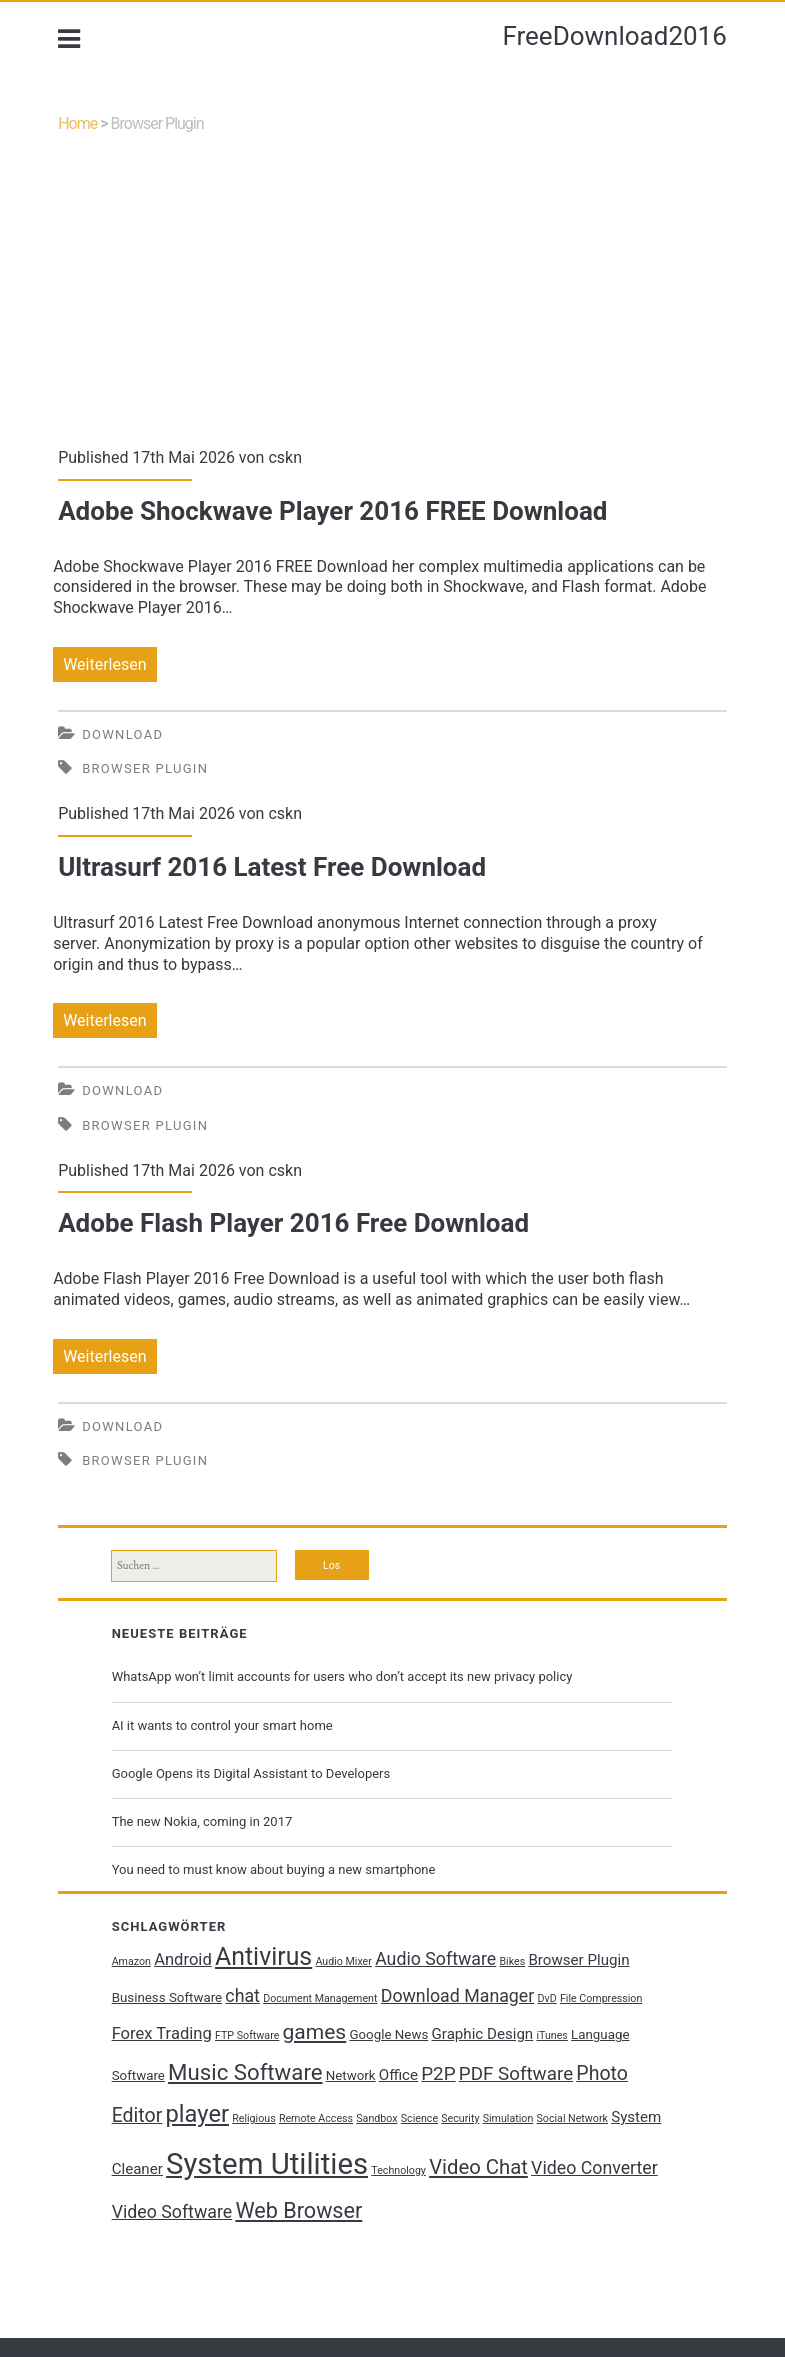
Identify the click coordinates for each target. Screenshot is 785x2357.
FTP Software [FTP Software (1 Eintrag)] (247, 2035)
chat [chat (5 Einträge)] (242, 1996)
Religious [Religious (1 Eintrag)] (253, 2118)
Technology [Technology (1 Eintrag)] (398, 2170)
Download (122, 734)
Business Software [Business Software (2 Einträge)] (167, 1997)
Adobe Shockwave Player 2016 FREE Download (332, 511)
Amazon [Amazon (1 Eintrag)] (131, 1961)
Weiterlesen (109, 664)
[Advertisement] (392, 299)
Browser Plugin (145, 768)
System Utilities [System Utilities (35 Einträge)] (267, 2164)
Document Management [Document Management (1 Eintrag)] (320, 1998)
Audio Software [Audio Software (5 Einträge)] (435, 1959)
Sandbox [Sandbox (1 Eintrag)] (376, 2118)
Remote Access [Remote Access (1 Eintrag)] (316, 2118)
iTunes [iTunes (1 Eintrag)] (551, 2035)
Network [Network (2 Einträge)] (351, 2075)
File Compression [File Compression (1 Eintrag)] (601, 1998)
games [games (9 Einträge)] (315, 2031)
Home (77, 123)
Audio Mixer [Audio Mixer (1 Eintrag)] (343, 1961)
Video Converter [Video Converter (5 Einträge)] (594, 2168)
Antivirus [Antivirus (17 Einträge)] (263, 1956)
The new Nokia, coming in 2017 (202, 1821)
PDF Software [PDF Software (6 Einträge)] (516, 2074)
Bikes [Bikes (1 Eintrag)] (512, 1961)
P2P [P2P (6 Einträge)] (438, 2074)
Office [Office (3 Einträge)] (398, 2075)
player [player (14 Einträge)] (197, 2114)
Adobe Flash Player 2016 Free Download (293, 1223)
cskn (285, 457)
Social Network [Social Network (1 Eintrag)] (572, 2118)
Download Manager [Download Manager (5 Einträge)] (458, 1996)
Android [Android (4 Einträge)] (183, 1959)
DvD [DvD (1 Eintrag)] (547, 1998)
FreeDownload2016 (614, 36)
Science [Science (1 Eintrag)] (419, 2118)
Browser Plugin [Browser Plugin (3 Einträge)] (578, 1960)
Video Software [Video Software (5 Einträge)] (172, 2212)
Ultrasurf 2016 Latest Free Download (272, 867)
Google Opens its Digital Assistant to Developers (251, 1773)
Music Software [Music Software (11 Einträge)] (245, 2072)
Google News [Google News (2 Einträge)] (388, 2034)
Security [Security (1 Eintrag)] (460, 2118)
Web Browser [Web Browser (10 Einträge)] (298, 2210)
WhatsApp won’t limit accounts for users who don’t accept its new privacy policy (342, 1676)
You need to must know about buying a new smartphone (274, 1869)
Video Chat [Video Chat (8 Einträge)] (478, 2167)
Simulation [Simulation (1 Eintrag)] (508, 2118)
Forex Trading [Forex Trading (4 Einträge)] (162, 2033)
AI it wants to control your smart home (222, 1725)
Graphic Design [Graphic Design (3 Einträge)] (483, 2034)
